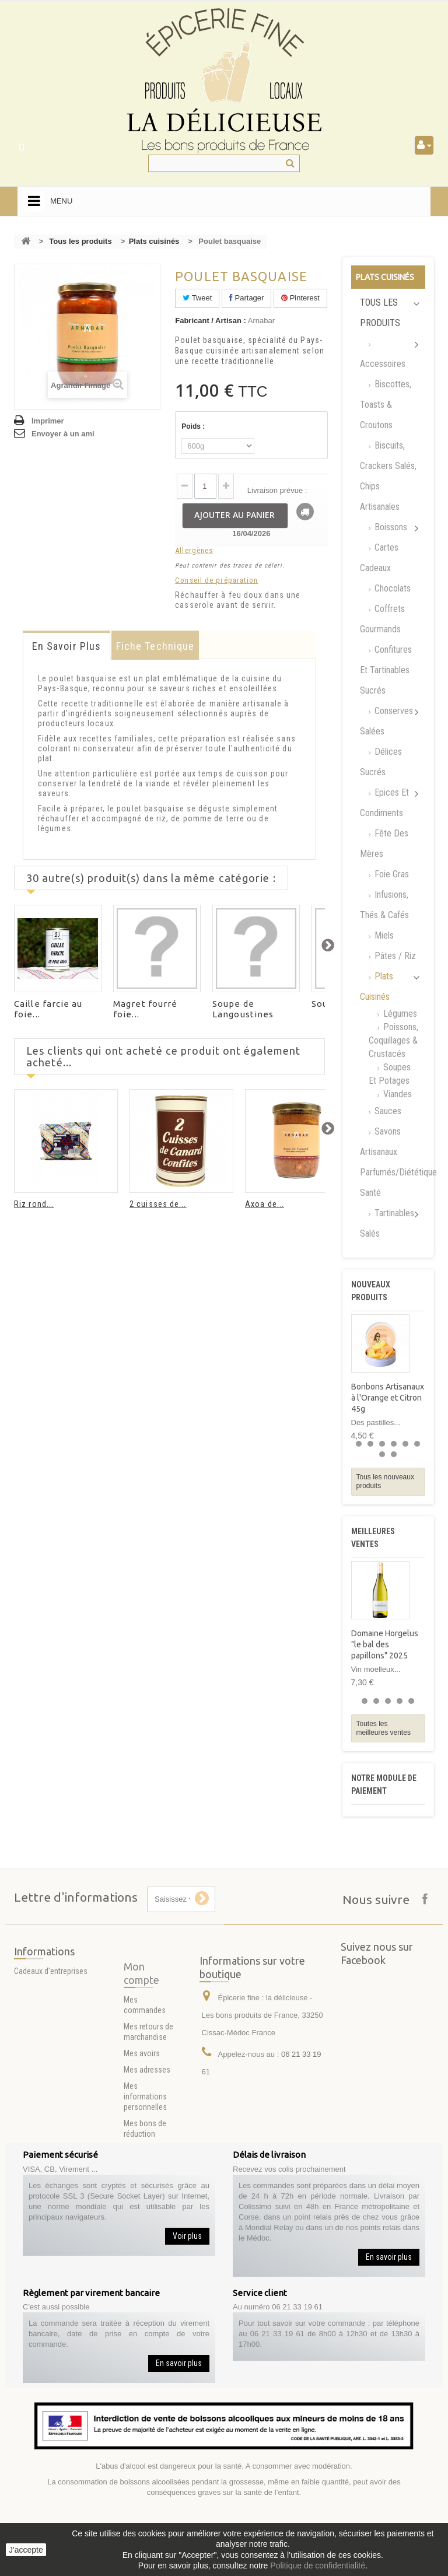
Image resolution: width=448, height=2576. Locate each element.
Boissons (389, 527)
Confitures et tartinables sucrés (386, 670)
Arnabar (261, 320)
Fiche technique (155, 646)
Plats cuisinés (154, 241)
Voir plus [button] (187, 2236)
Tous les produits (80, 241)
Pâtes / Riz (394, 955)
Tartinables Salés (387, 1223)
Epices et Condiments (384, 802)
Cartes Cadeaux (379, 557)
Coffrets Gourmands (382, 619)
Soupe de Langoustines (243, 1009)
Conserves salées (386, 721)
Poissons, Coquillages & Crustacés (393, 1040)
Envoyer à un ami (63, 433)
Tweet (197, 297)
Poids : (193, 426)
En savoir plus (66, 646)
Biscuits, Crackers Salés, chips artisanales (388, 476)
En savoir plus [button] (389, 2257)
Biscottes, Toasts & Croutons (385, 404)
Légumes (399, 1013)
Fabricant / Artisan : (210, 320)
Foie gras (390, 874)
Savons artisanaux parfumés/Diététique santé (393, 1162)
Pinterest (300, 297)
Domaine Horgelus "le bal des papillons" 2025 (384, 1644)
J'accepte (26, 2549)
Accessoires (382, 363)
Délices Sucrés (381, 762)
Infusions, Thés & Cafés (384, 905)
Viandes (396, 1094)
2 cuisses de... (158, 1204)
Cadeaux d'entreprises (51, 1990)
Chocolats (391, 588)
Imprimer (48, 420)
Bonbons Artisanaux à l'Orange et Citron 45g (387, 1397)
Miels (383, 935)
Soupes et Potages (390, 1074)
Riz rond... (34, 1204)
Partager (246, 297)
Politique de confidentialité (317, 2565)
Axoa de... (264, 1204)
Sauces (386, 1110)
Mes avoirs (142, 2139)
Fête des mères (384, 843)
